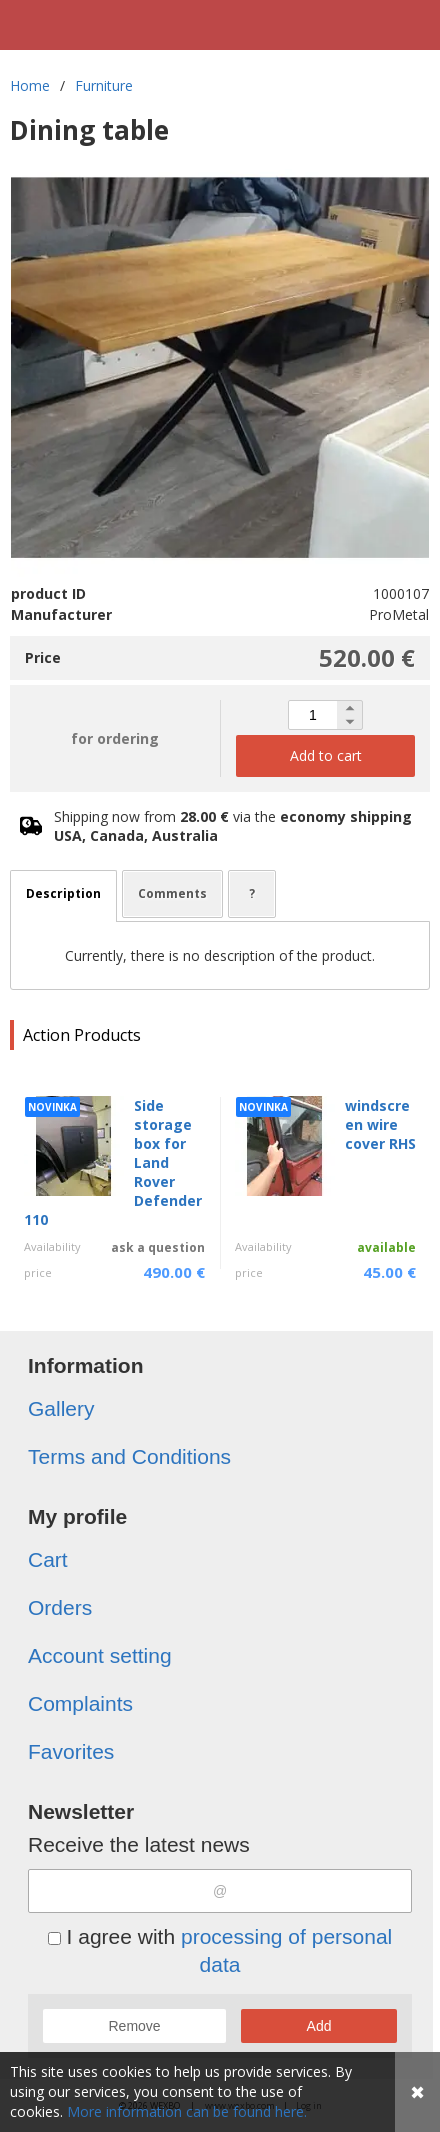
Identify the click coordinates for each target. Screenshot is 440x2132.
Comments (172, 893)
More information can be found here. (187, 2111)
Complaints (80, 1703)
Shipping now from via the (233, 826)
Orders (60, 1607)
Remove (134, 2026)
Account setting (100, 1655)
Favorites (71, 1751)
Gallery (61, 1408)
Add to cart (326, 755)
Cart (48, 1559)
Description (63, 893)
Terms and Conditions (129, 1456)
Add (319, 2026)
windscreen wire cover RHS (380, 1124)
